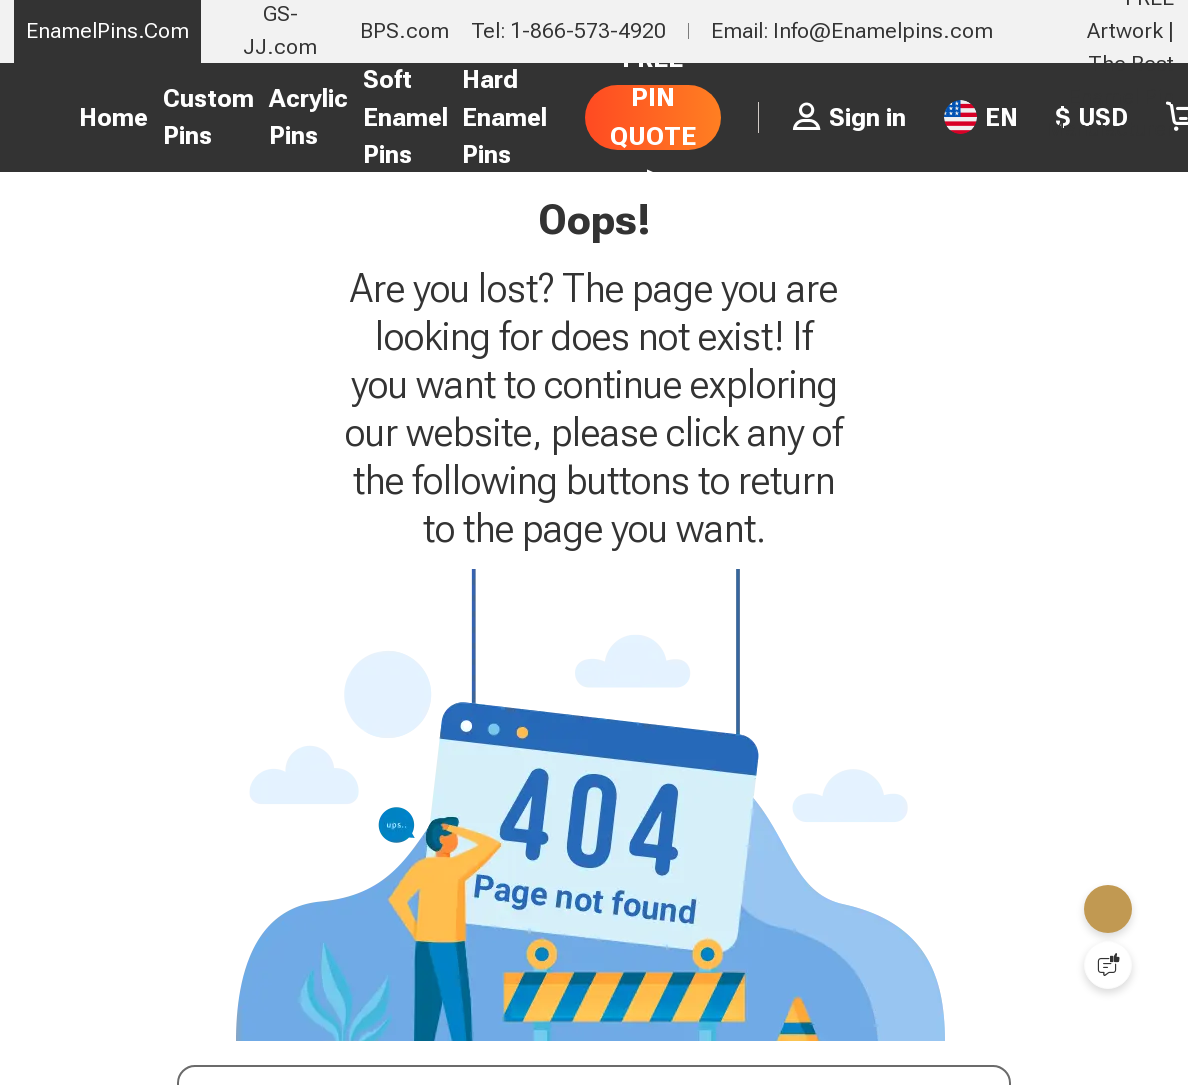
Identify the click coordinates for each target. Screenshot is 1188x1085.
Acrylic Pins (308, 117)
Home (113, 117)
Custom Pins (208, 117)
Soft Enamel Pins (405, 117)
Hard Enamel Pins (504, 117)
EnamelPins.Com (107, 30)
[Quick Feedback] (1108, 965)
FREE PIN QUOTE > (653, 116)
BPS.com (404, 30)
